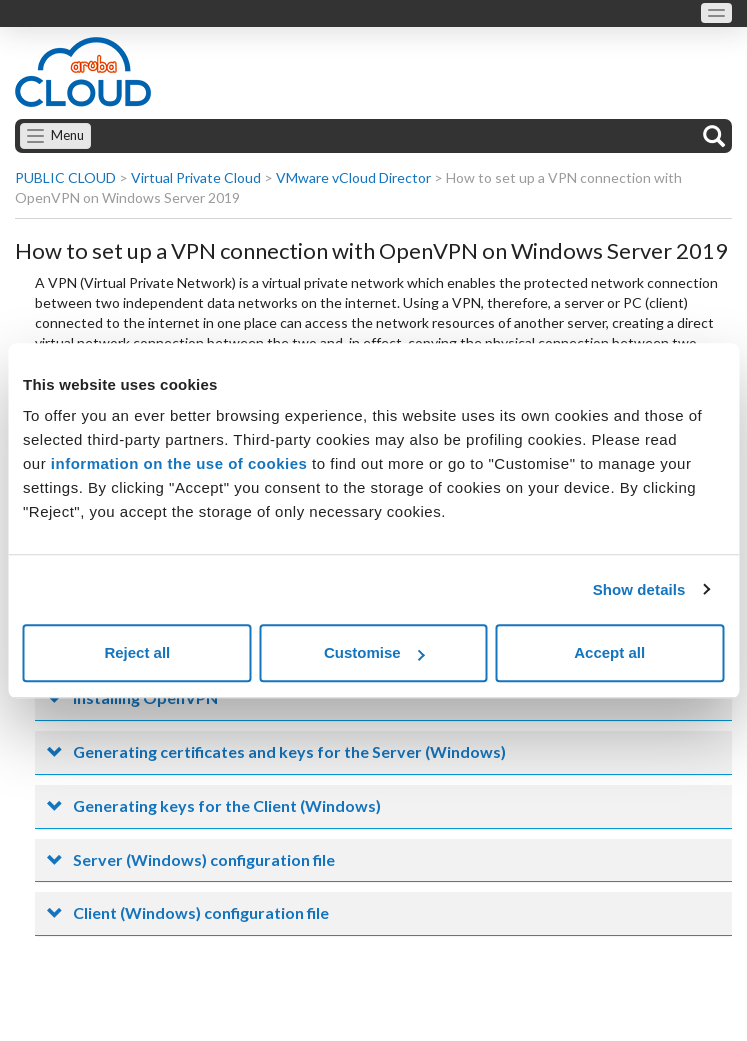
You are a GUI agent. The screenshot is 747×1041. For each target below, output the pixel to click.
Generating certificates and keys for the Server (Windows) (289, 751)
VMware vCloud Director (353, 177)
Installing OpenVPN (145, 697)
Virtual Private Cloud (196, 177)
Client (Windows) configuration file (201, 912)
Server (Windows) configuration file (204, 859)
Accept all (609, 652)
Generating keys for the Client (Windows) (227, 805)
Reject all (137, 652)
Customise (374, 652)
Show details (639, 589)
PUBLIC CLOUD (65, 177)
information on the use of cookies (179, 463)
